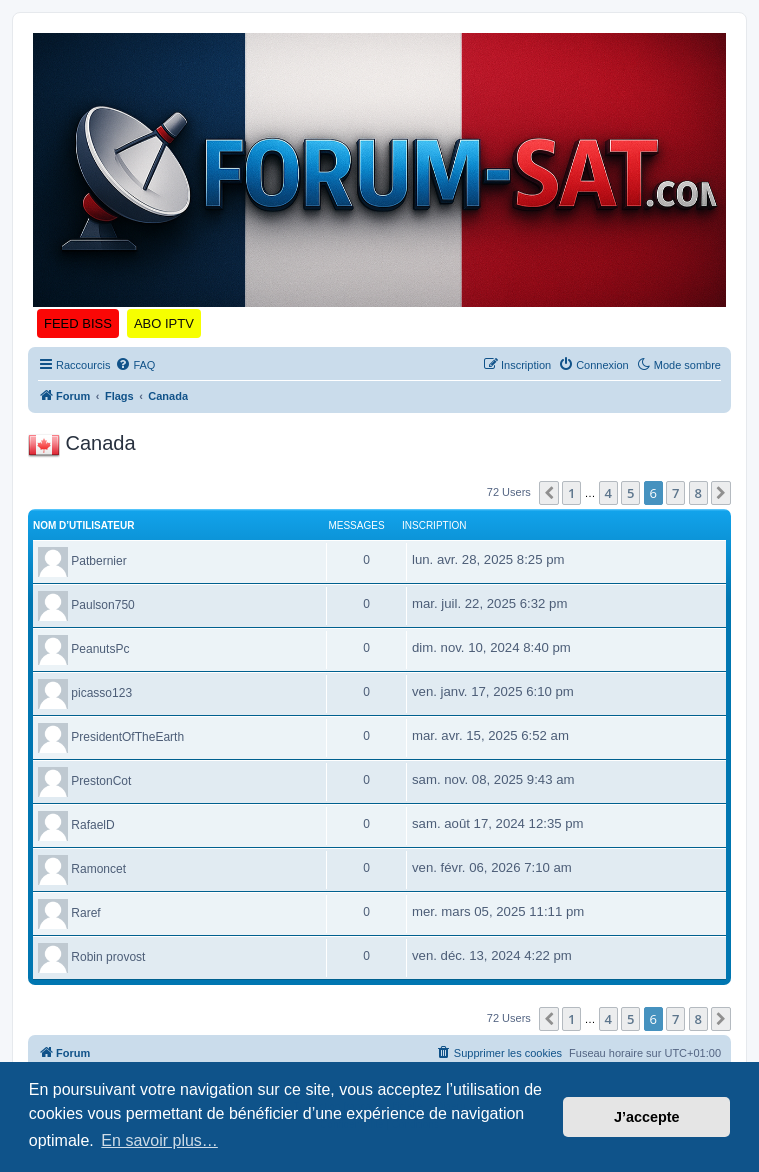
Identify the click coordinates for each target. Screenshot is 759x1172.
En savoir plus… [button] (159, 1140)
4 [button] (608, 493)
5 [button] (630, 493)
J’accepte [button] (647, 1117)
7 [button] (675, 493)
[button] (549, 493)
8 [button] (698, 493)
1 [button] (571, 493)
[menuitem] (135, 365)
